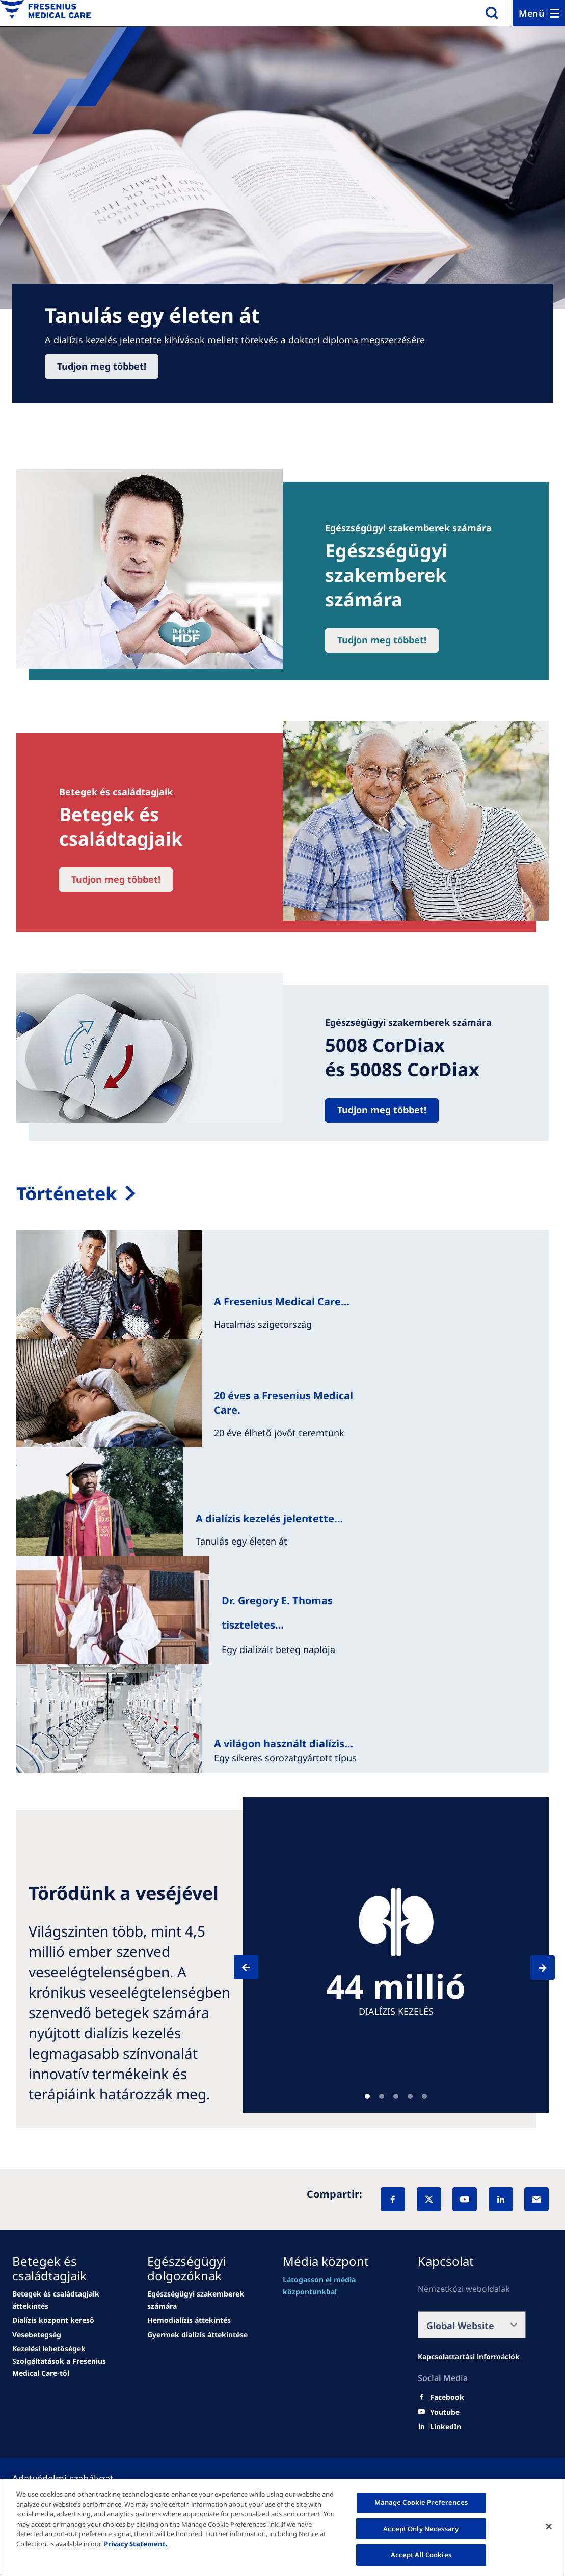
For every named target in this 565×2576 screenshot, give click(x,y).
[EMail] (536, 2199)
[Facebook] (393, 2199)
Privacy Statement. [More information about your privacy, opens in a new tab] (136, 2544)
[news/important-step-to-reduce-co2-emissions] (53, 2320)
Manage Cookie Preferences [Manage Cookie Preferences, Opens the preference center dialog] (421, 2502)
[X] (429, 2199)
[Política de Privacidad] (75, 2478)
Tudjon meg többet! (101, 366)
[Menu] (539, 13)
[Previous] (255, 1967)
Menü (532, 13)
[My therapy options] (282, 1194)
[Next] (533, 1967)
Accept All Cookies (421, 2554)
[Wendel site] (66, 2300)
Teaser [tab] (367, 2096)
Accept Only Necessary (421, 2528)
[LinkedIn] (501, 2199)
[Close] (548, 2526)
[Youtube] (445, 2412)
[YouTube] (464, 2199)
